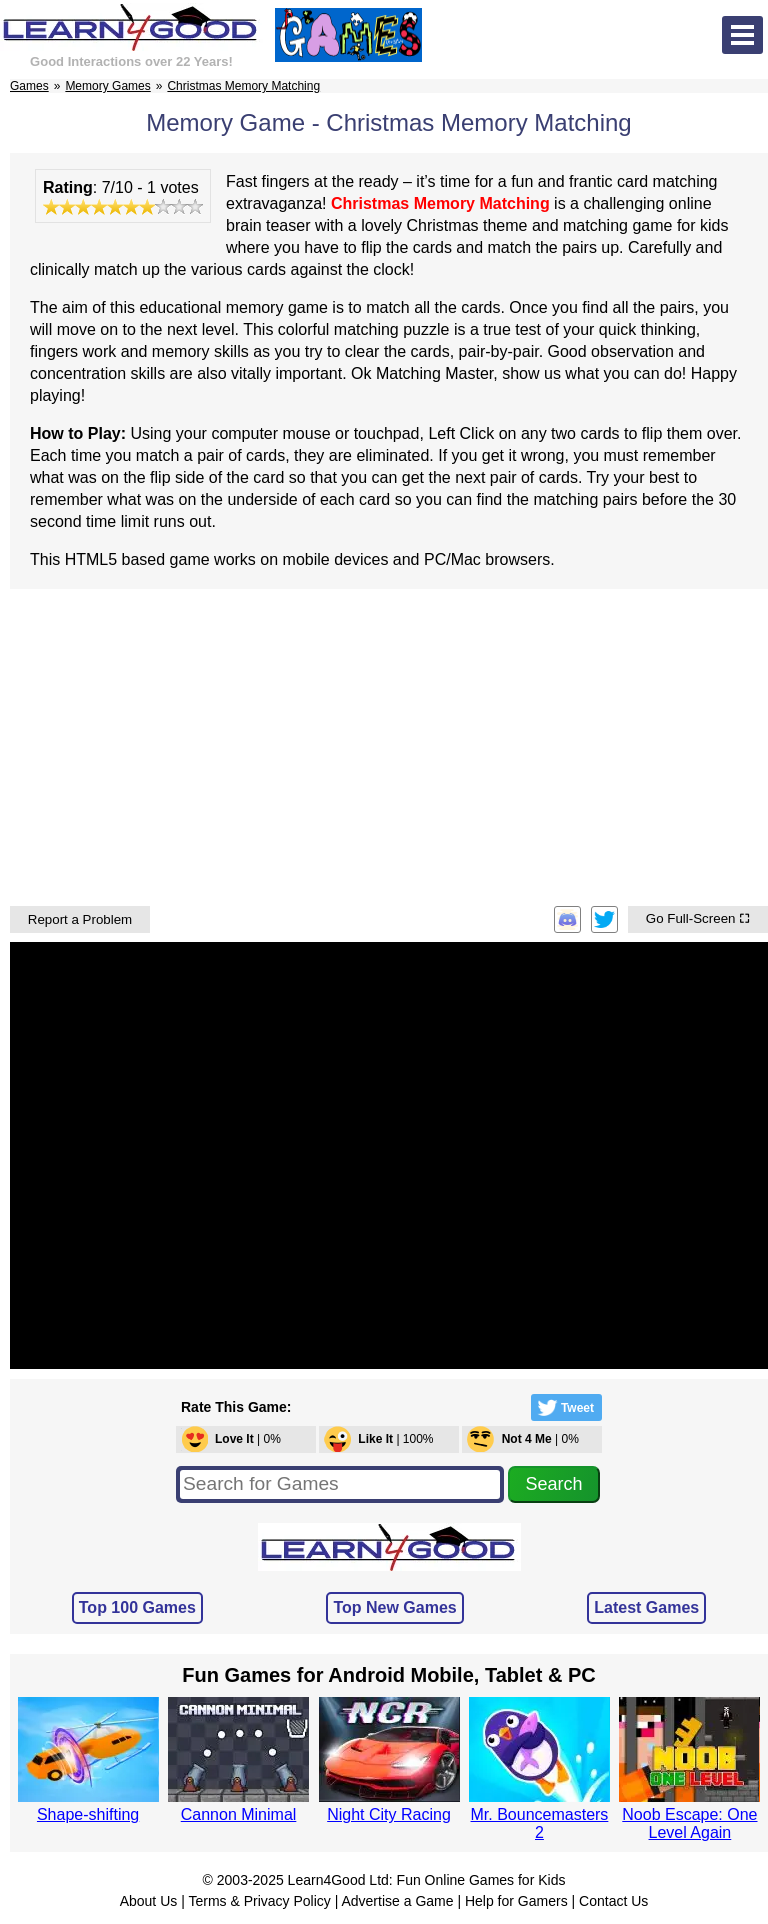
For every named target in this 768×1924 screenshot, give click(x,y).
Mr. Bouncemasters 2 (540, 1823)
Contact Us (613, 1901)
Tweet (564, 1407)
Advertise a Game (397, 1901)
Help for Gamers (516, 1901)
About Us (149, 1901)
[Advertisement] (389, 745)
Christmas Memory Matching (243, 86)
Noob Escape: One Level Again (689, 1823)
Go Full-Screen (698, 918)
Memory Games (107, 86)
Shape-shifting (88, 1814)
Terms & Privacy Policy (259, 1901)
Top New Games (394, 1607)
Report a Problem (80, 919)
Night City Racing (389, 1814)
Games (29, 86)
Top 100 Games (137, 1607)
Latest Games (646, 1607)
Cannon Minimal (239, 1814)
